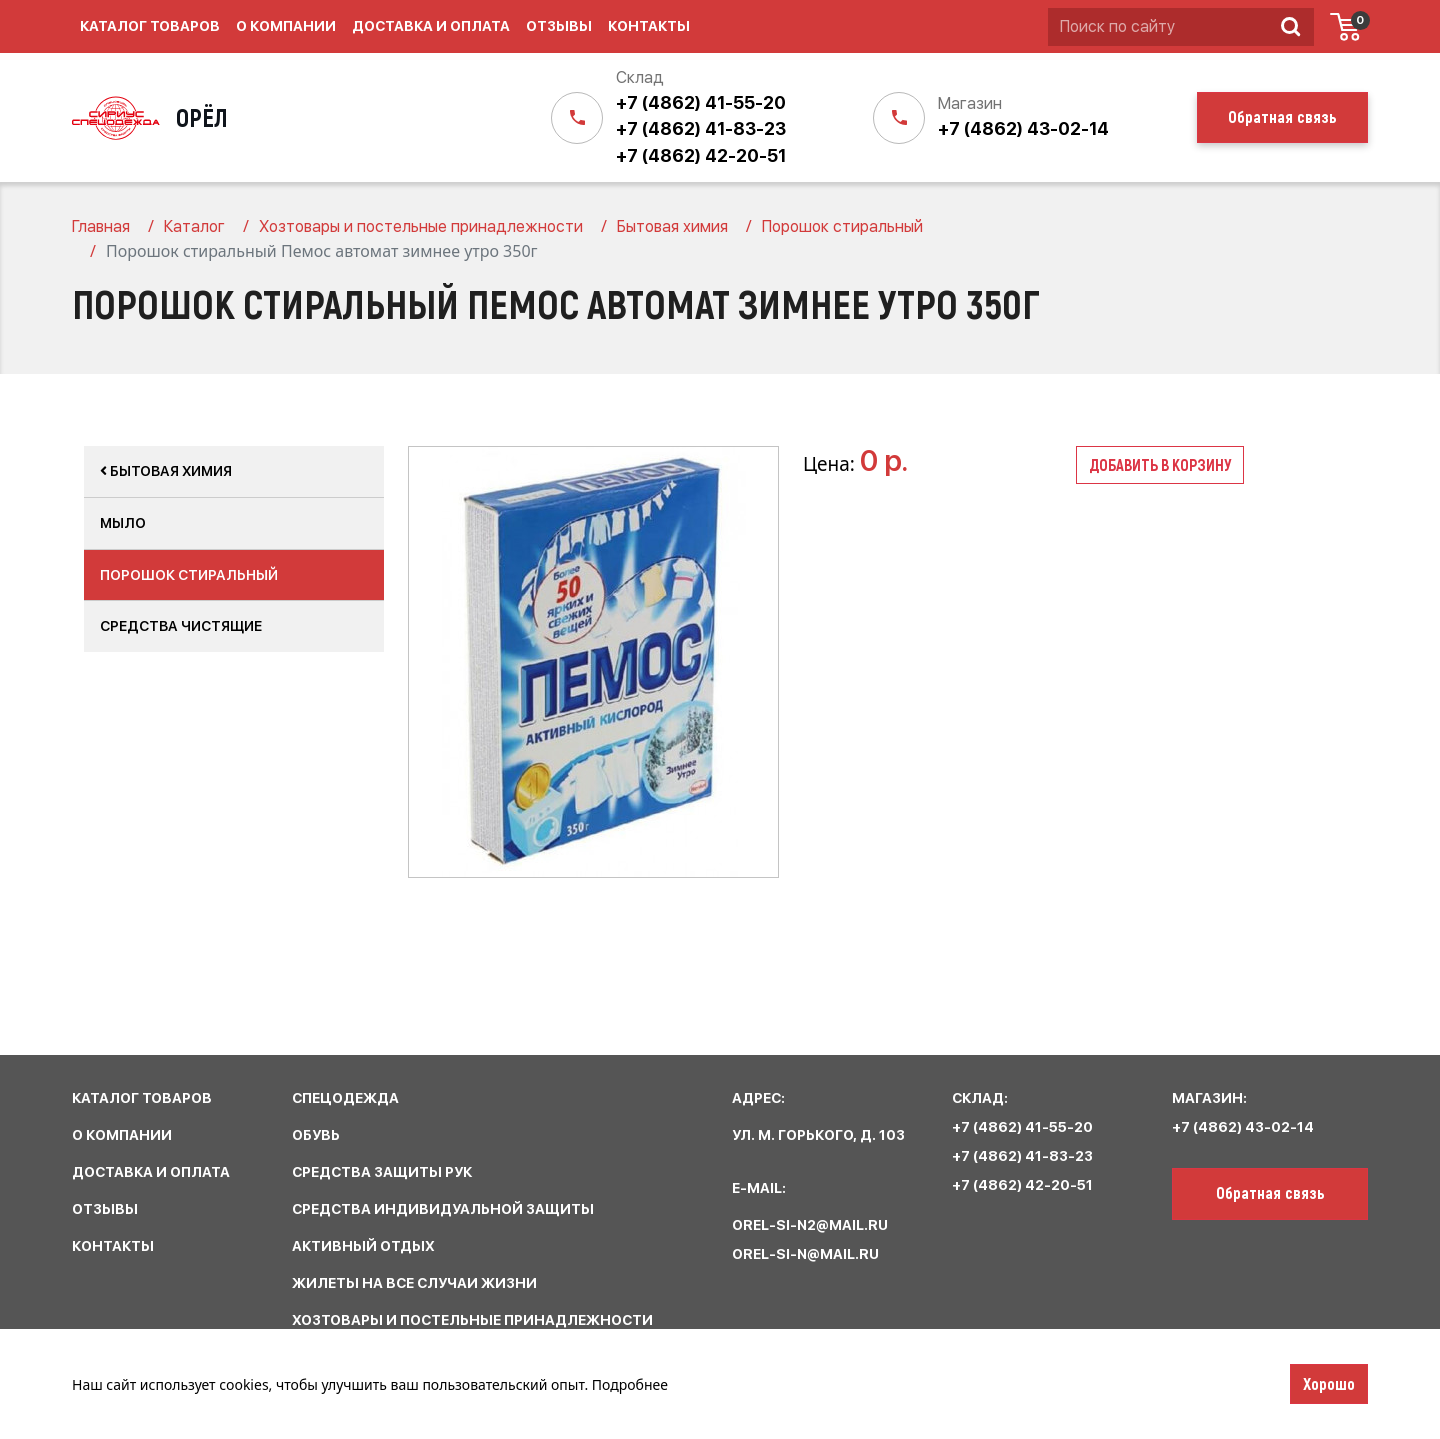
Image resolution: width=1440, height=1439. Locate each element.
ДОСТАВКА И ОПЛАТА (151, 1172)
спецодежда (345, 1098)
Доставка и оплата (431, 26)
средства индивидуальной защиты (443, 1209)
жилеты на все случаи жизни (414, 1283)
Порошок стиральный (189, 575)
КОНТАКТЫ (113, 1246)
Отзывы (559, 26)
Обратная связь (1270, 1192)
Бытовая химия (166, 471)
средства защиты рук (382, 1172)
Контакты (649, 26)
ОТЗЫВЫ (105, 1209)
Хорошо (1329, 1383)
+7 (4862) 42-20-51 (701, 155)
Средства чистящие (181, 626)
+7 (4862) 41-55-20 (701, 102)
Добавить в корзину (1160, 464)
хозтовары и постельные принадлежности (472, 1320)
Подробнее (630, 1384)
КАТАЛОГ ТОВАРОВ (142, 1098)
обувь (316, 1135)
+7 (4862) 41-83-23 (701, 128)
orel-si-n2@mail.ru (810, 1225)
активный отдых (363, 1246)
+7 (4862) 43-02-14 (1023, 128)
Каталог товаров (150, 26)
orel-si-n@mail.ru (805, 1254)
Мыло (123, 523)
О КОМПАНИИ (122, 1135)
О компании (286, 26)
